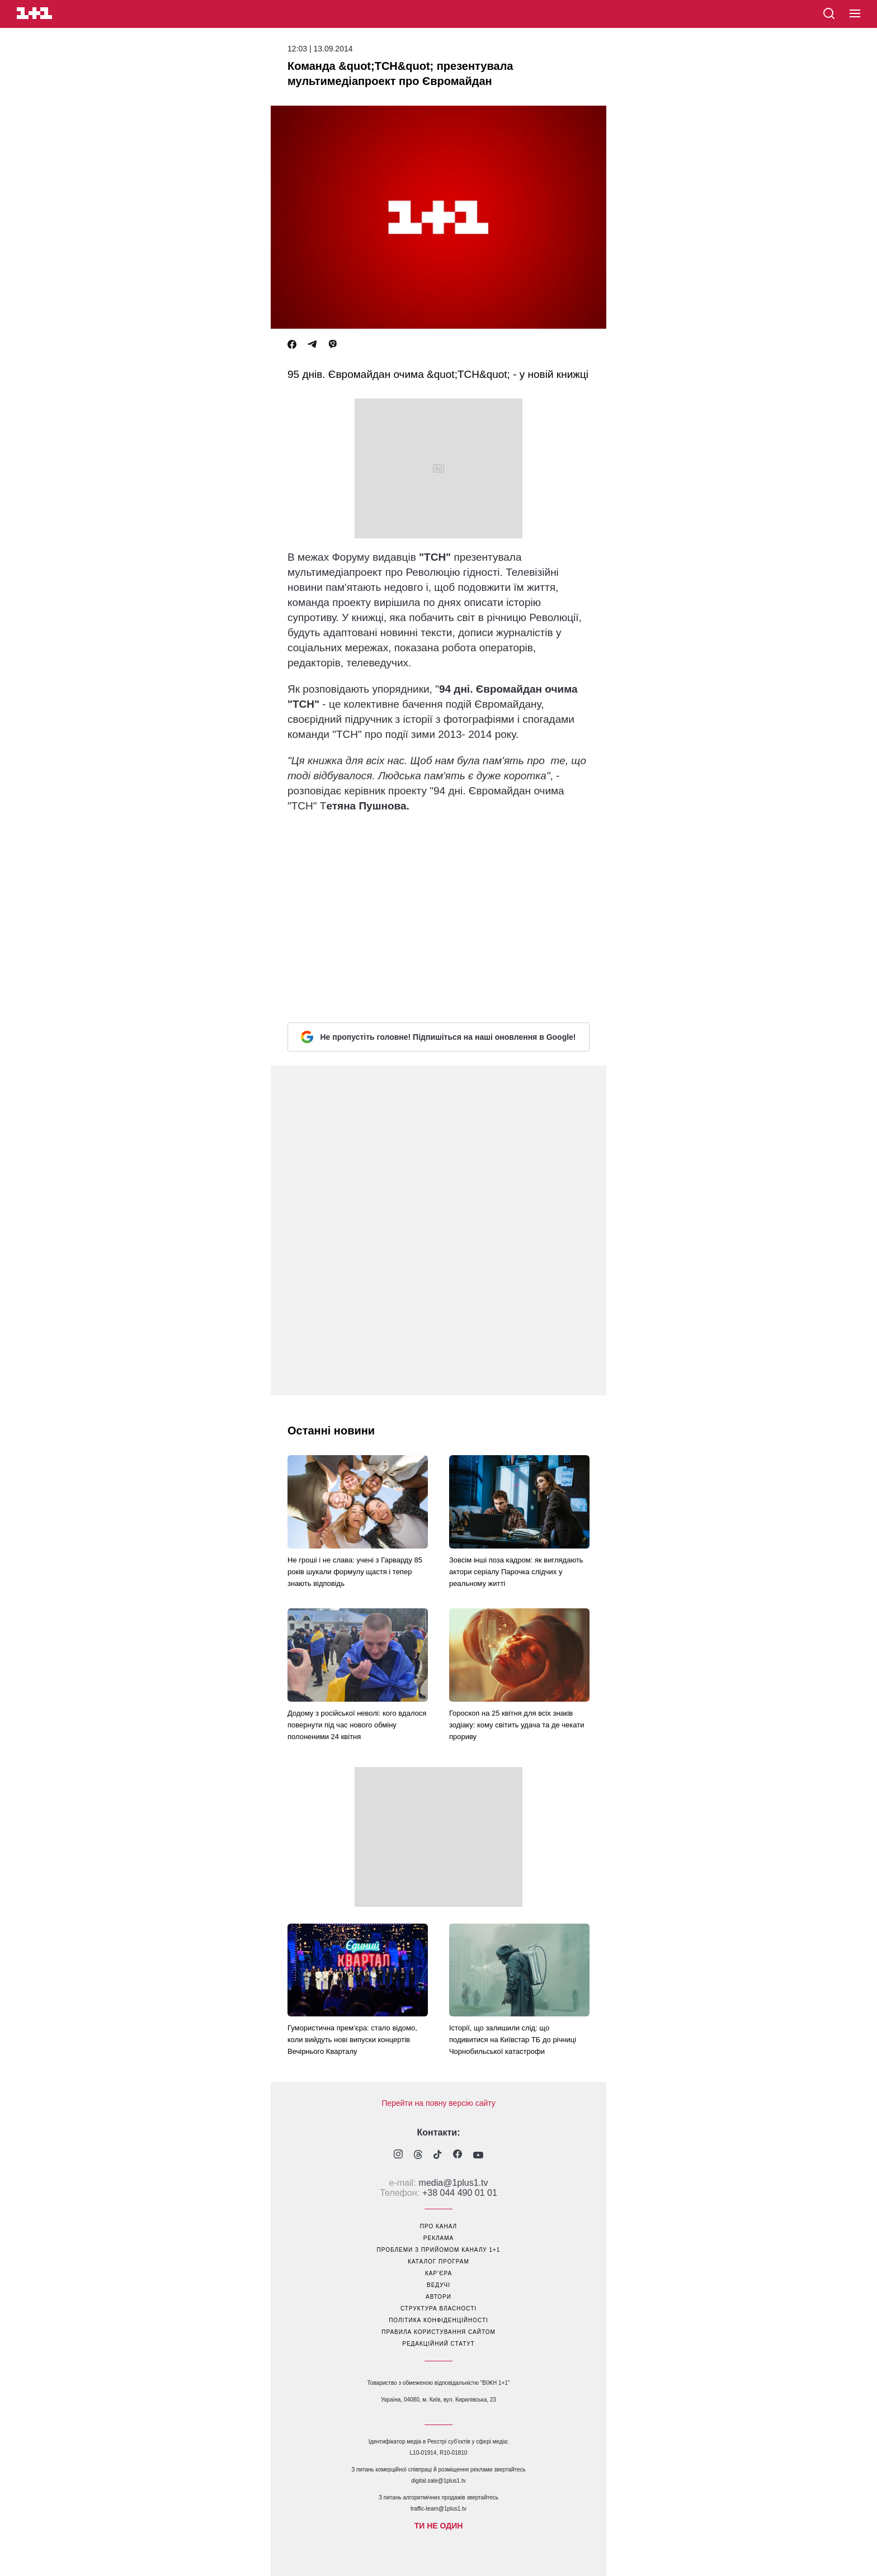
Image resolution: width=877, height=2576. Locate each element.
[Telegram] (312, 344)
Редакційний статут (438, 2344)
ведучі (438, 2285)
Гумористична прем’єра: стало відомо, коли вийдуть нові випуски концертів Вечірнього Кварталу (352, 2040)
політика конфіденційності (438, 2320)
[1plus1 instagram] (398, 2155)
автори (438, 2297)
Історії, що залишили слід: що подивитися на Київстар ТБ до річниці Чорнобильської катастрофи (512, 2040)
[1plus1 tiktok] (437, 2155)
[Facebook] (291, 344)
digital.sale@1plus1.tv (438, 2481)
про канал (438, 2226)
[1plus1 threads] (418, 2155)
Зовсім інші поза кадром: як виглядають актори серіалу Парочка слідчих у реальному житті (516, 1572)
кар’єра (438, 2273)
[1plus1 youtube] (478, 2156)
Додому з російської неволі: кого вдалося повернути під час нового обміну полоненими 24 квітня (356, 1725)
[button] (855, 14)
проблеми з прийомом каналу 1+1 (439, 2250)
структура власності (438, 2308)
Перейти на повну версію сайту (438, 2103)
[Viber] (332, 344)
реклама (438, 2238)
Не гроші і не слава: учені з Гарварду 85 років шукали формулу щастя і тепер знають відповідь (354, 1572)
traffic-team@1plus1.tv (438, 2509)
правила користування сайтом (438, 2332)
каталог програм (438, 2261)
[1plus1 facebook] (457, 2155)
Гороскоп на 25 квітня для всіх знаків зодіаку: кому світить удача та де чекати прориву (516, 1725)
